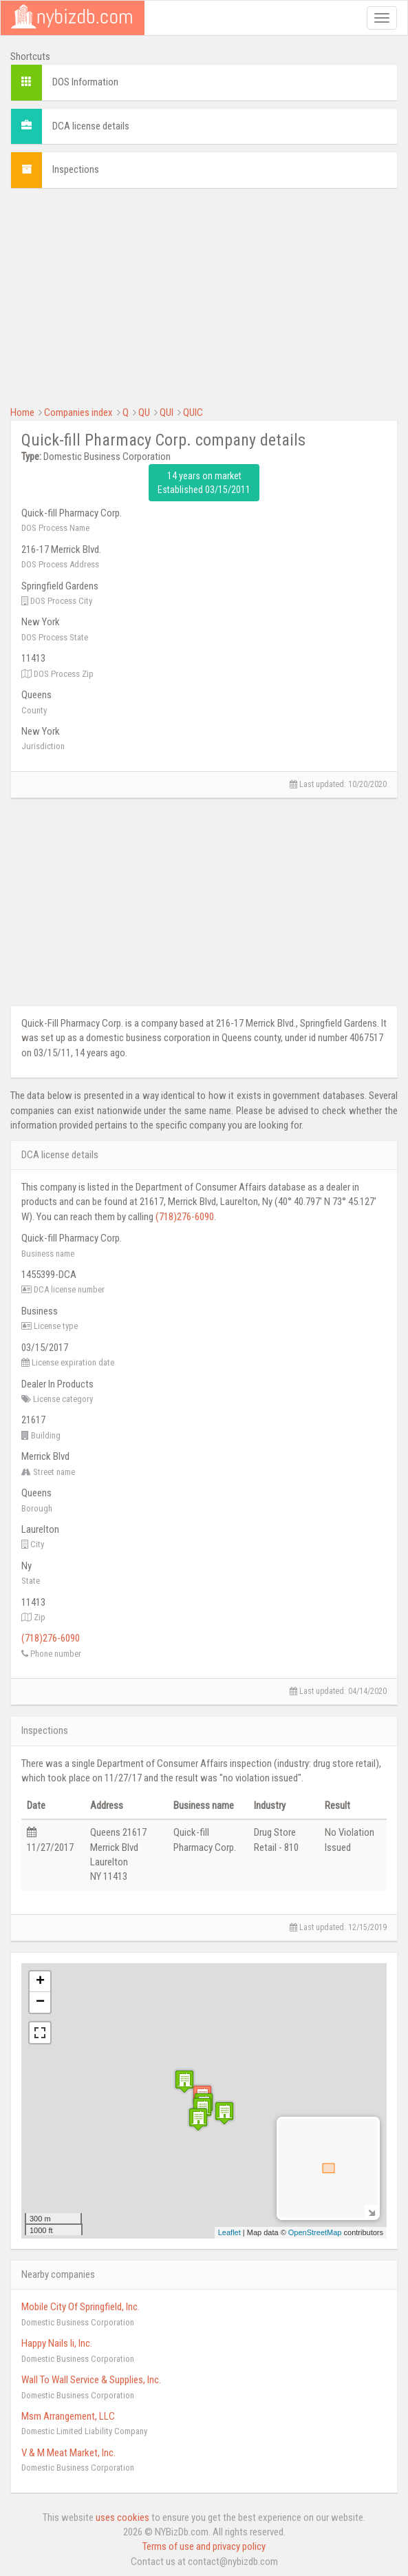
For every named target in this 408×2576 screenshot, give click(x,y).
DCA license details (90, 126)
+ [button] (40, 1981)
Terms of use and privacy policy (204, 2546)
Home (22, 412)
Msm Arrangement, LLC (68, 2416)
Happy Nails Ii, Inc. (56, 2343)
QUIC (193, 412)
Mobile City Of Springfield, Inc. (80, 2307)
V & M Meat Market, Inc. (68, 2453)
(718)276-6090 (184, 1217)
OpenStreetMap (315, 2232)
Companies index (78, 412)
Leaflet (229, 2232)
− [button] (40, 2002)
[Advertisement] (204, 295)
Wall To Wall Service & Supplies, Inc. (91, 2380)
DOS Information (85, 82)
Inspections (75, 169)
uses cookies (122, 2517)
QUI (166, 412)
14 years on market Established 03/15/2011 (204, 482)
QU (144, 412)
